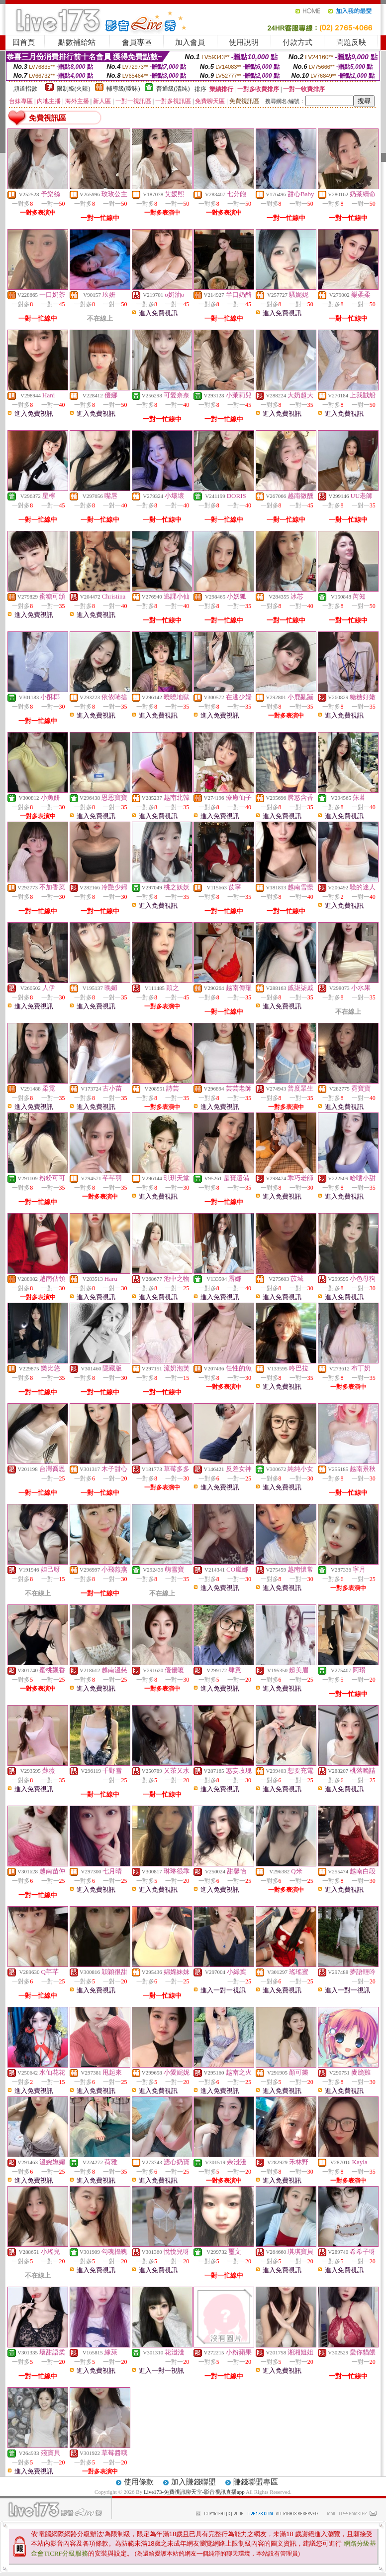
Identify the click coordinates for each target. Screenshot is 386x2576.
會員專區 (137, 42)
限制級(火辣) (74, 88)
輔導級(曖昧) (123, 88)
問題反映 (351, 42)
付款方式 (297, 42)
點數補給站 (77, 42)
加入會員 (190, 42)
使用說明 (244, 42)
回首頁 (23, 42)
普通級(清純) (173, 88)
